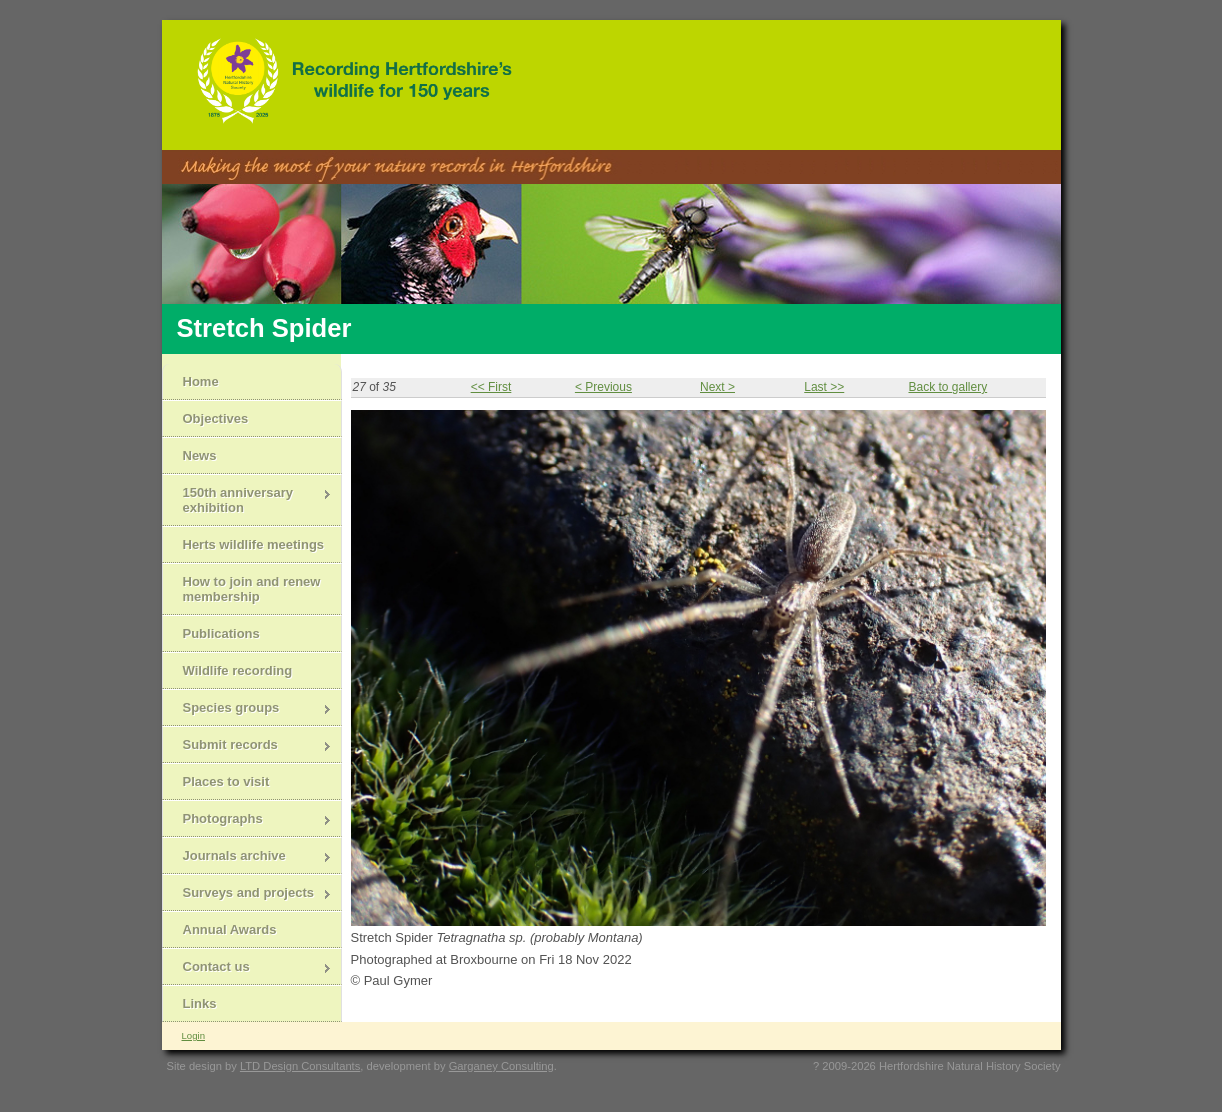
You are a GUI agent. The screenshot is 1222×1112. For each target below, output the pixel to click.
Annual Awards (230, 929)
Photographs (247, 820)
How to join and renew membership (252, 589)
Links (200, 1003)
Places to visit (226, 781)
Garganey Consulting (501, 1066)
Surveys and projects (247, 894)
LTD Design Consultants (300, 1066)
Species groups (247, 709)
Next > (717, 387)
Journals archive (247, 857)
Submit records (247, 746)
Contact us (247, 968)
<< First (491, 387)
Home (201, 381)
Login (193, 1035)
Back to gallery (947, 387)
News (200, 455)
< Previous (603, 387)
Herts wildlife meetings (254, 544)
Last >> (824, 387)
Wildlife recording (238, 670)
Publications (221, 633)
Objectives (216, 418)
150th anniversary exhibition (247, 500)
